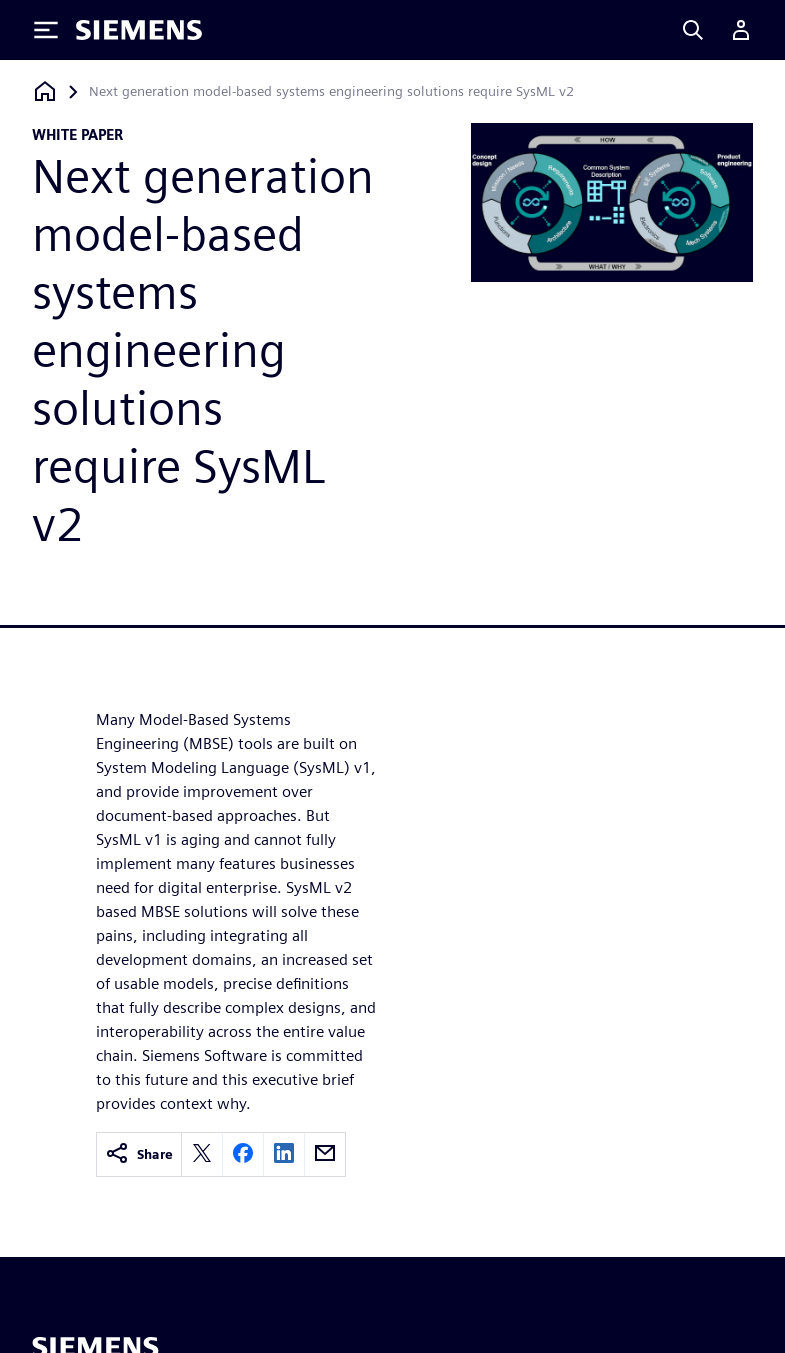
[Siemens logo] (139, 30)
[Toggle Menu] (46, 30)
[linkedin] (284, 1154)
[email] (325, 1154)
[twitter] (202, 1154)
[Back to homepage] (45, 91)
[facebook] (243, 1154)
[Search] (693, 30)
